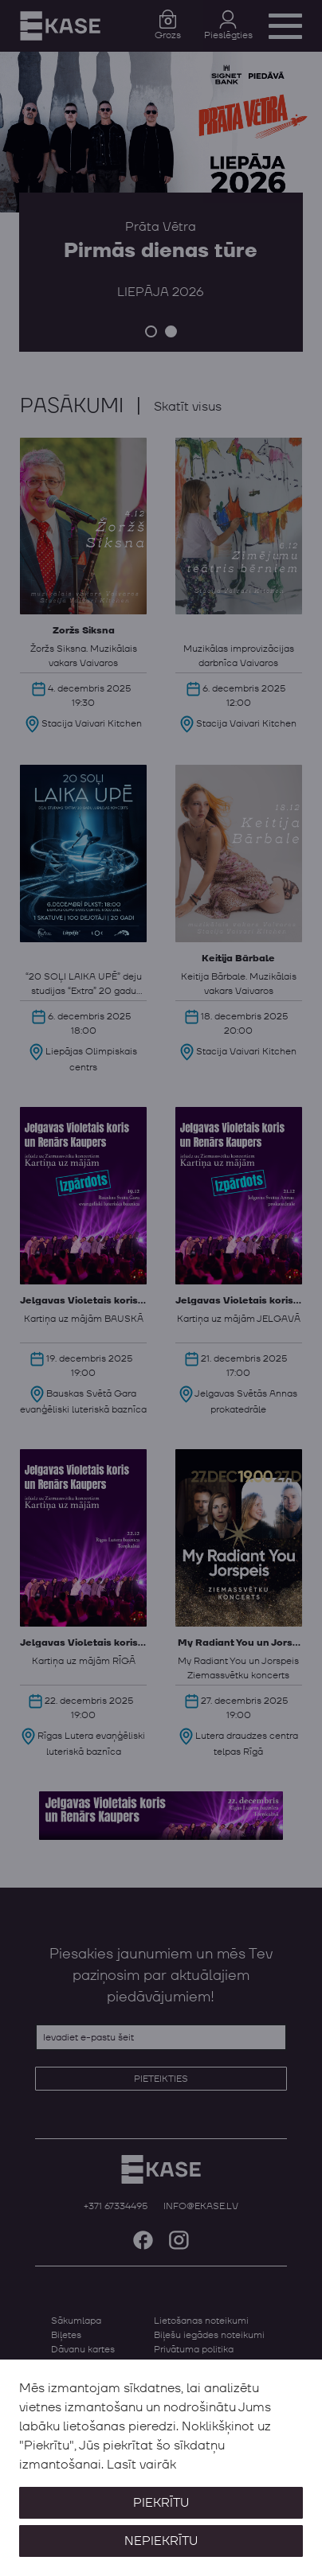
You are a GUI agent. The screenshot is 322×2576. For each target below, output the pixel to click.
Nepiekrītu (161, 2541)
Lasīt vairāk (141, 2464)
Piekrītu (161, 2503)
